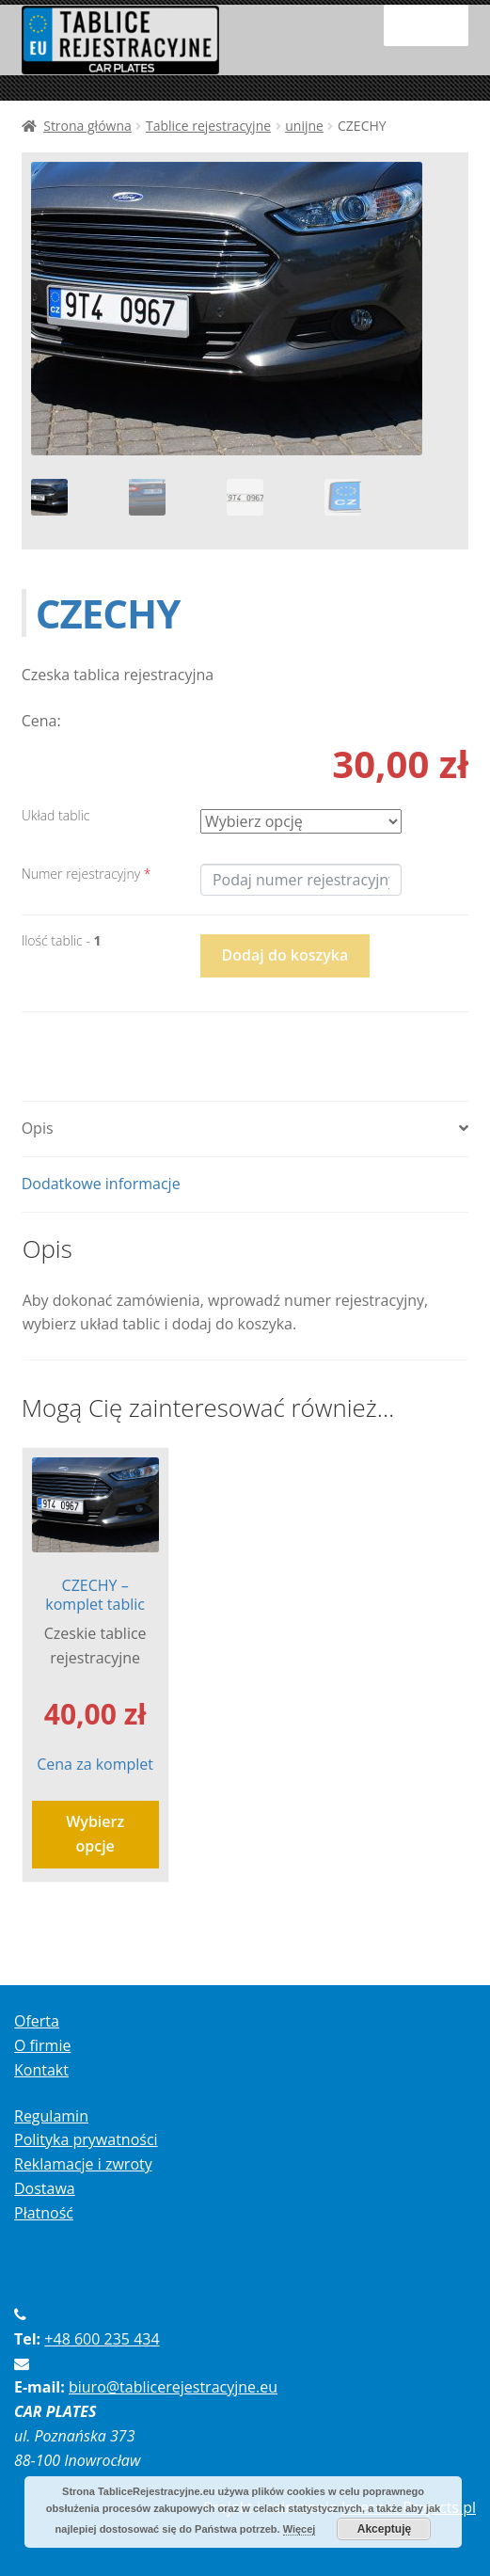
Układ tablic (56, 815)
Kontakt (41, 2069)
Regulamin (51, 2116)
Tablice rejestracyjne (208, 126)
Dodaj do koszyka (285, 955)
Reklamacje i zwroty (83, 2164)
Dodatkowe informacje (101, 1183)
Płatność (43, 2212)
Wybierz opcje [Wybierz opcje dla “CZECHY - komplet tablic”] (95, 1833)
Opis (38, 1128)
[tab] (245, 1129)
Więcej (299, 2529)
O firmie (42, 2045)
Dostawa (44, 2188)
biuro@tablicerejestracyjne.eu (173, 2387)
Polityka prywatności (86, 2139)
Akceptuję (384, 2529)
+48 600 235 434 (101, 2339)
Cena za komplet (95, 1615)
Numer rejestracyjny (86, 874)
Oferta (36, 2021)
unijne (304, 126)
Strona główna (87, 126)
